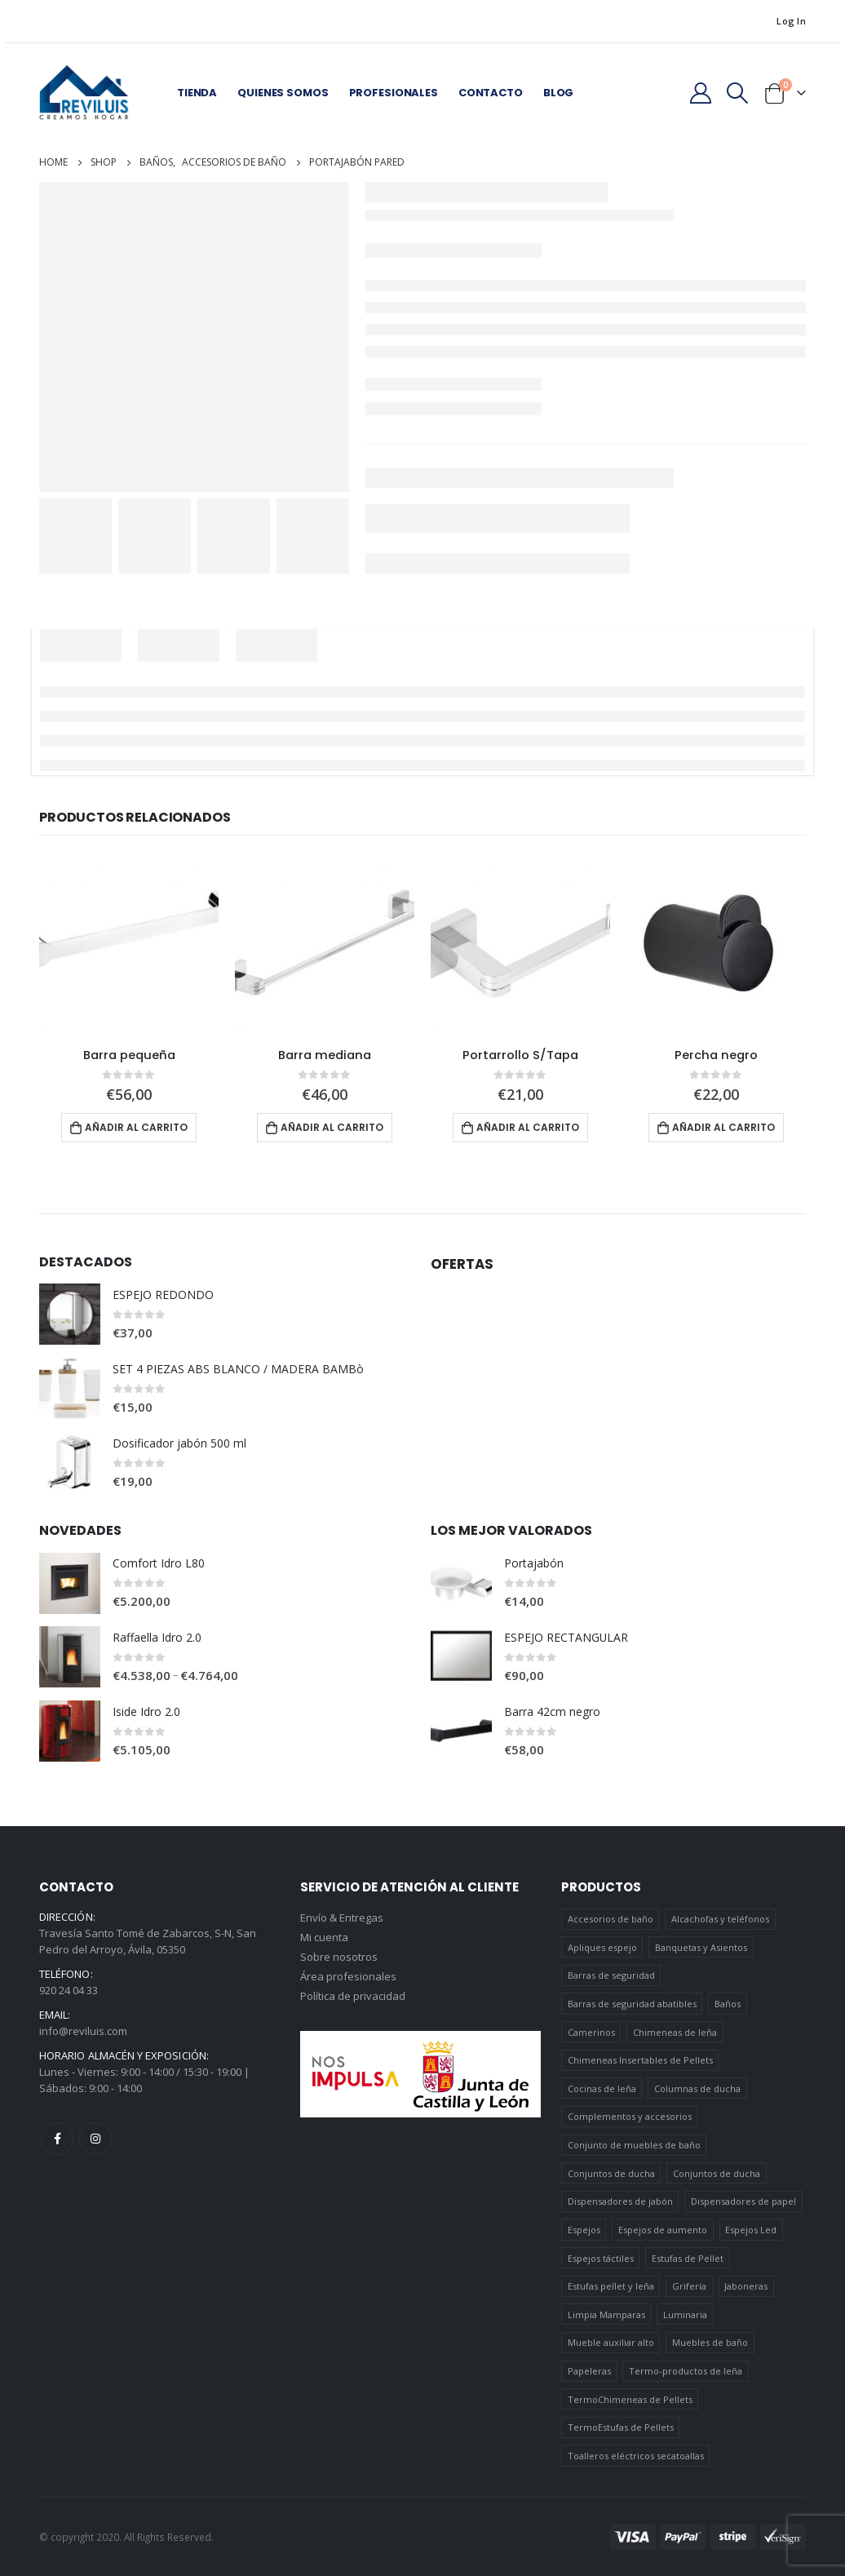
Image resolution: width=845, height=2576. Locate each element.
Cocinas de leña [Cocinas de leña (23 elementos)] (602, 2088)
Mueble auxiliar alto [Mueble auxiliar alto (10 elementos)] (611, 2343)
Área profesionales (348, 1978)
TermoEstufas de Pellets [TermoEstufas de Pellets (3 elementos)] (621, 2428)
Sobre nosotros (339, 1958)
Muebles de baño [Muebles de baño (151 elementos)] (710, 2343)
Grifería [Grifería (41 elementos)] (689, 2287)
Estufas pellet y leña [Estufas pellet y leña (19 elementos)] (611, 2287)
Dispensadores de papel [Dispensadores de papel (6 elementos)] (743, 2202)
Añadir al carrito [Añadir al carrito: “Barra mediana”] (332, 1127)
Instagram (95, 2139)
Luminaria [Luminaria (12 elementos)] (685, 2314)
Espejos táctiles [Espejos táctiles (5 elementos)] (601, 2258)
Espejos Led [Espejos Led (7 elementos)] (750, 2230)
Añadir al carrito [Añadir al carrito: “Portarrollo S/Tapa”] (527, 1127)
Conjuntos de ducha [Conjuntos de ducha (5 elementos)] (716, 2173)
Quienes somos (282, 92)
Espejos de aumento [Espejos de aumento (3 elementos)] (662, 2230)
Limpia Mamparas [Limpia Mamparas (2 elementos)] (606, 2314)
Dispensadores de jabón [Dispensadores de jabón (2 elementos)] (620, 2202)
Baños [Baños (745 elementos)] (727, 2004)
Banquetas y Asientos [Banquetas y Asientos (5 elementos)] (701, 1947)
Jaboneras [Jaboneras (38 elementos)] (746, 2287)
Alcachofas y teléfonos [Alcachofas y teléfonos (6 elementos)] (720, 1919)
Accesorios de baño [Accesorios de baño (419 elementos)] (610, 1919)
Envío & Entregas (341, 1919)
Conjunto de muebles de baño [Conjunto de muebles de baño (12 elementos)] (634, 2145)
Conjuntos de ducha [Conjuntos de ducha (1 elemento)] (611, 2173)
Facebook (57, 2139)
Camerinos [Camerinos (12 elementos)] (591, 2032)
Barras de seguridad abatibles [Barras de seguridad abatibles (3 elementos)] (632, 2004)
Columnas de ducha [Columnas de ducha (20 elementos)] (697, 2088)
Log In (791, 21)
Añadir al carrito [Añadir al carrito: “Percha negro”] (723, 1127)
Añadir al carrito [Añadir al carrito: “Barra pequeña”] (136, 1127)
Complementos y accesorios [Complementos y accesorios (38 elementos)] (630, 2117)
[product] (129, 945)
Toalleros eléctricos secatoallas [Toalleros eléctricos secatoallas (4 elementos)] (636, 2456)
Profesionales (393, 92)
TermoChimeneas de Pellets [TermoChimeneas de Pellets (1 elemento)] (630, 2399)
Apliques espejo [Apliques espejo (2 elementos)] (602, 1947)
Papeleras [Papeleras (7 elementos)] (589, 2371)
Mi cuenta (324, 1938)
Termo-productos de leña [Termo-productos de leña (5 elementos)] (685, 2371)
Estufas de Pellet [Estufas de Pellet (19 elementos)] (687, 2258)
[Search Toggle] (737, 93)
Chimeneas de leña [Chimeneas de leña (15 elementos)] (675, 2032)
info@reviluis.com (83, 2031)
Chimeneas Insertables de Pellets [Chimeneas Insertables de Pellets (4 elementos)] (640, 2061)
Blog (558, 92)
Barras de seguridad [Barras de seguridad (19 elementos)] (611, 1976)
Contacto (490, 92)
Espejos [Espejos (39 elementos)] (584, 2230)
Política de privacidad (352, 1997)
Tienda (197, 92)
